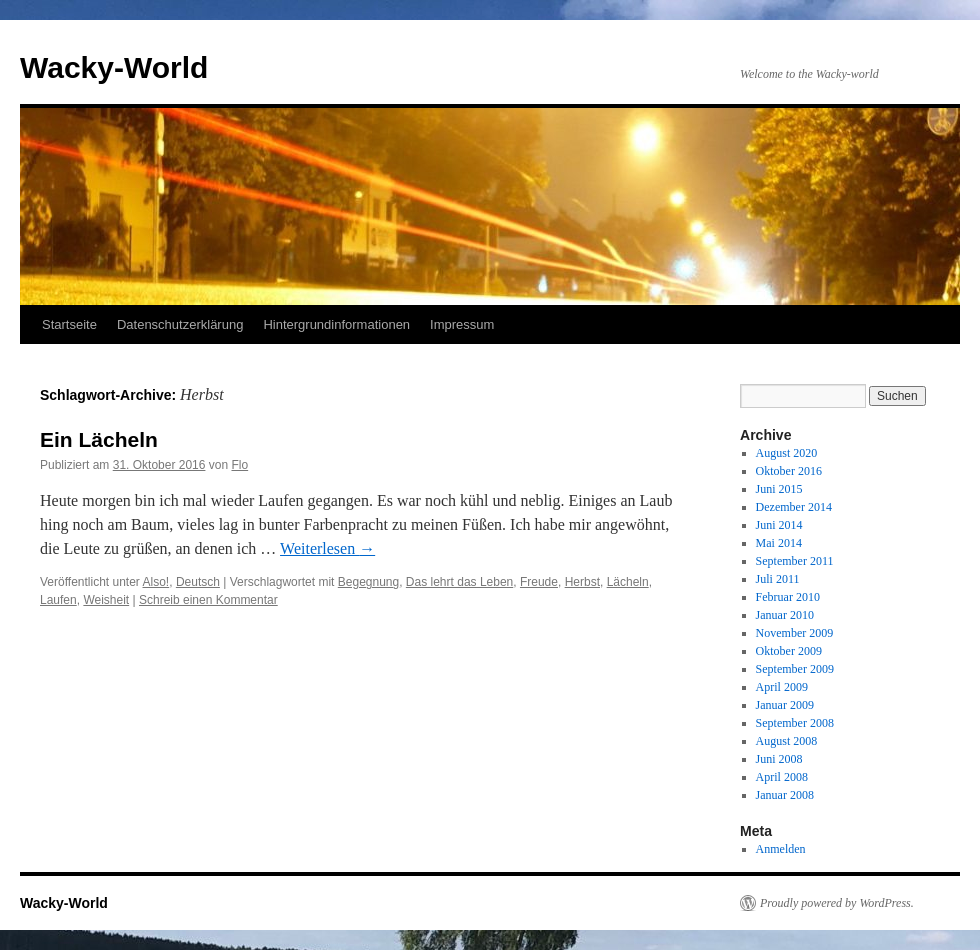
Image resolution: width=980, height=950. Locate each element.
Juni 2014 (779, 525)
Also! (156, 582)
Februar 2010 (788, 597)
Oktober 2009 (789, 651)
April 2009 (782, 687)
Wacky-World (114, 67)
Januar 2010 (785, 615)
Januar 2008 (785, 795)
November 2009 (795, 633)
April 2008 (782, 777)
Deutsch (198, 582)
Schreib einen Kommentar (208, 600)
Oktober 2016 (789, 471)
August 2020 (787, 453)
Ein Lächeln (99, 439)
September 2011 (795, 561)
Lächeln (628, 582)
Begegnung (368, 582)
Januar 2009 (785, 705)
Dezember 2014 (794, 507)
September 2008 (795, 723)
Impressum (462, 324)
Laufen (58, 600)
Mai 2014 (779, 543)
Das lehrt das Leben (459, 582)
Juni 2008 (779, 759)
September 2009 (795, 669)
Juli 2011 (778, 579)
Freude (539, 582)
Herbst (582, 582)
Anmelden (781, 849)
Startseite (69, 324)
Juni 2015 (779, 489)
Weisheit (106, 600)
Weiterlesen (327, 548)
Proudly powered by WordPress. (837, 903)
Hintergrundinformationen (336, 324)
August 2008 (787, 741)
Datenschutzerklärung (180, 324)
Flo (239, 465)
